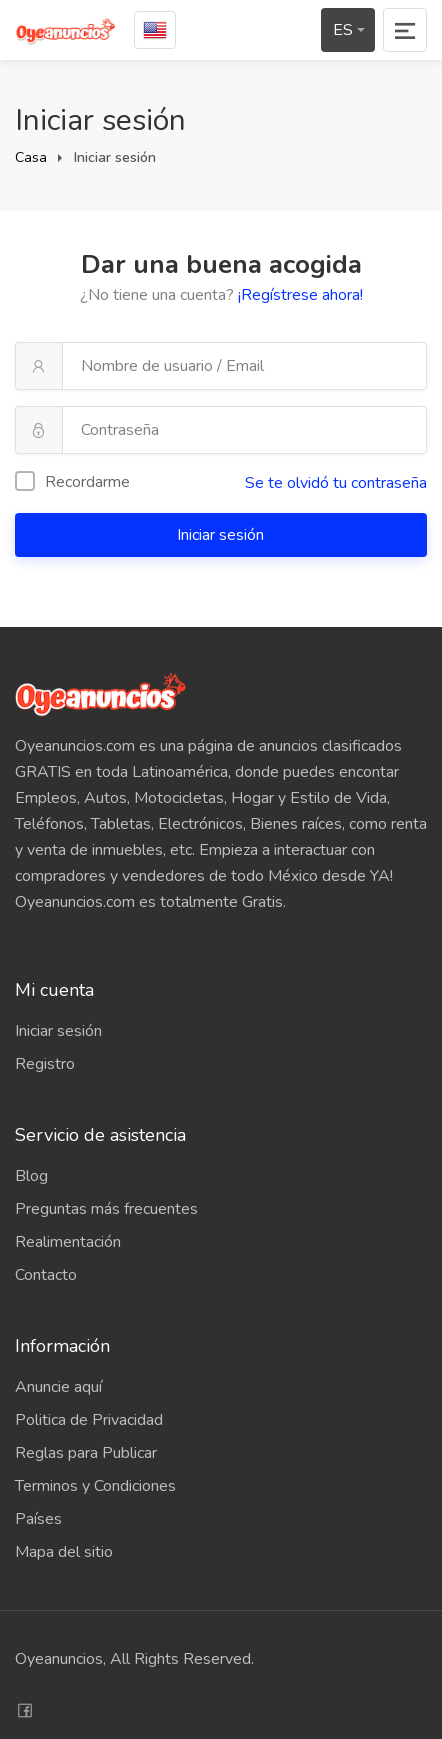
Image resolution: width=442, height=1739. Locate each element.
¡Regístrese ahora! (300, 295)
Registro (45, 1064)
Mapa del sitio (64, 1552)
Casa (31, 157)
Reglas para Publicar (86, 1453)
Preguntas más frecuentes (106, 1209)
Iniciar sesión (222, 535)
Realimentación (68, 1242)
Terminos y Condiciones (95, 1486)
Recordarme (72, 482)
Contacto (46, 1275)
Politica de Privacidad (89, 1420)
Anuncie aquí (58, 1387)
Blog (31, 1176)
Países (38, 1519)
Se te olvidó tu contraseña (336, 483)
